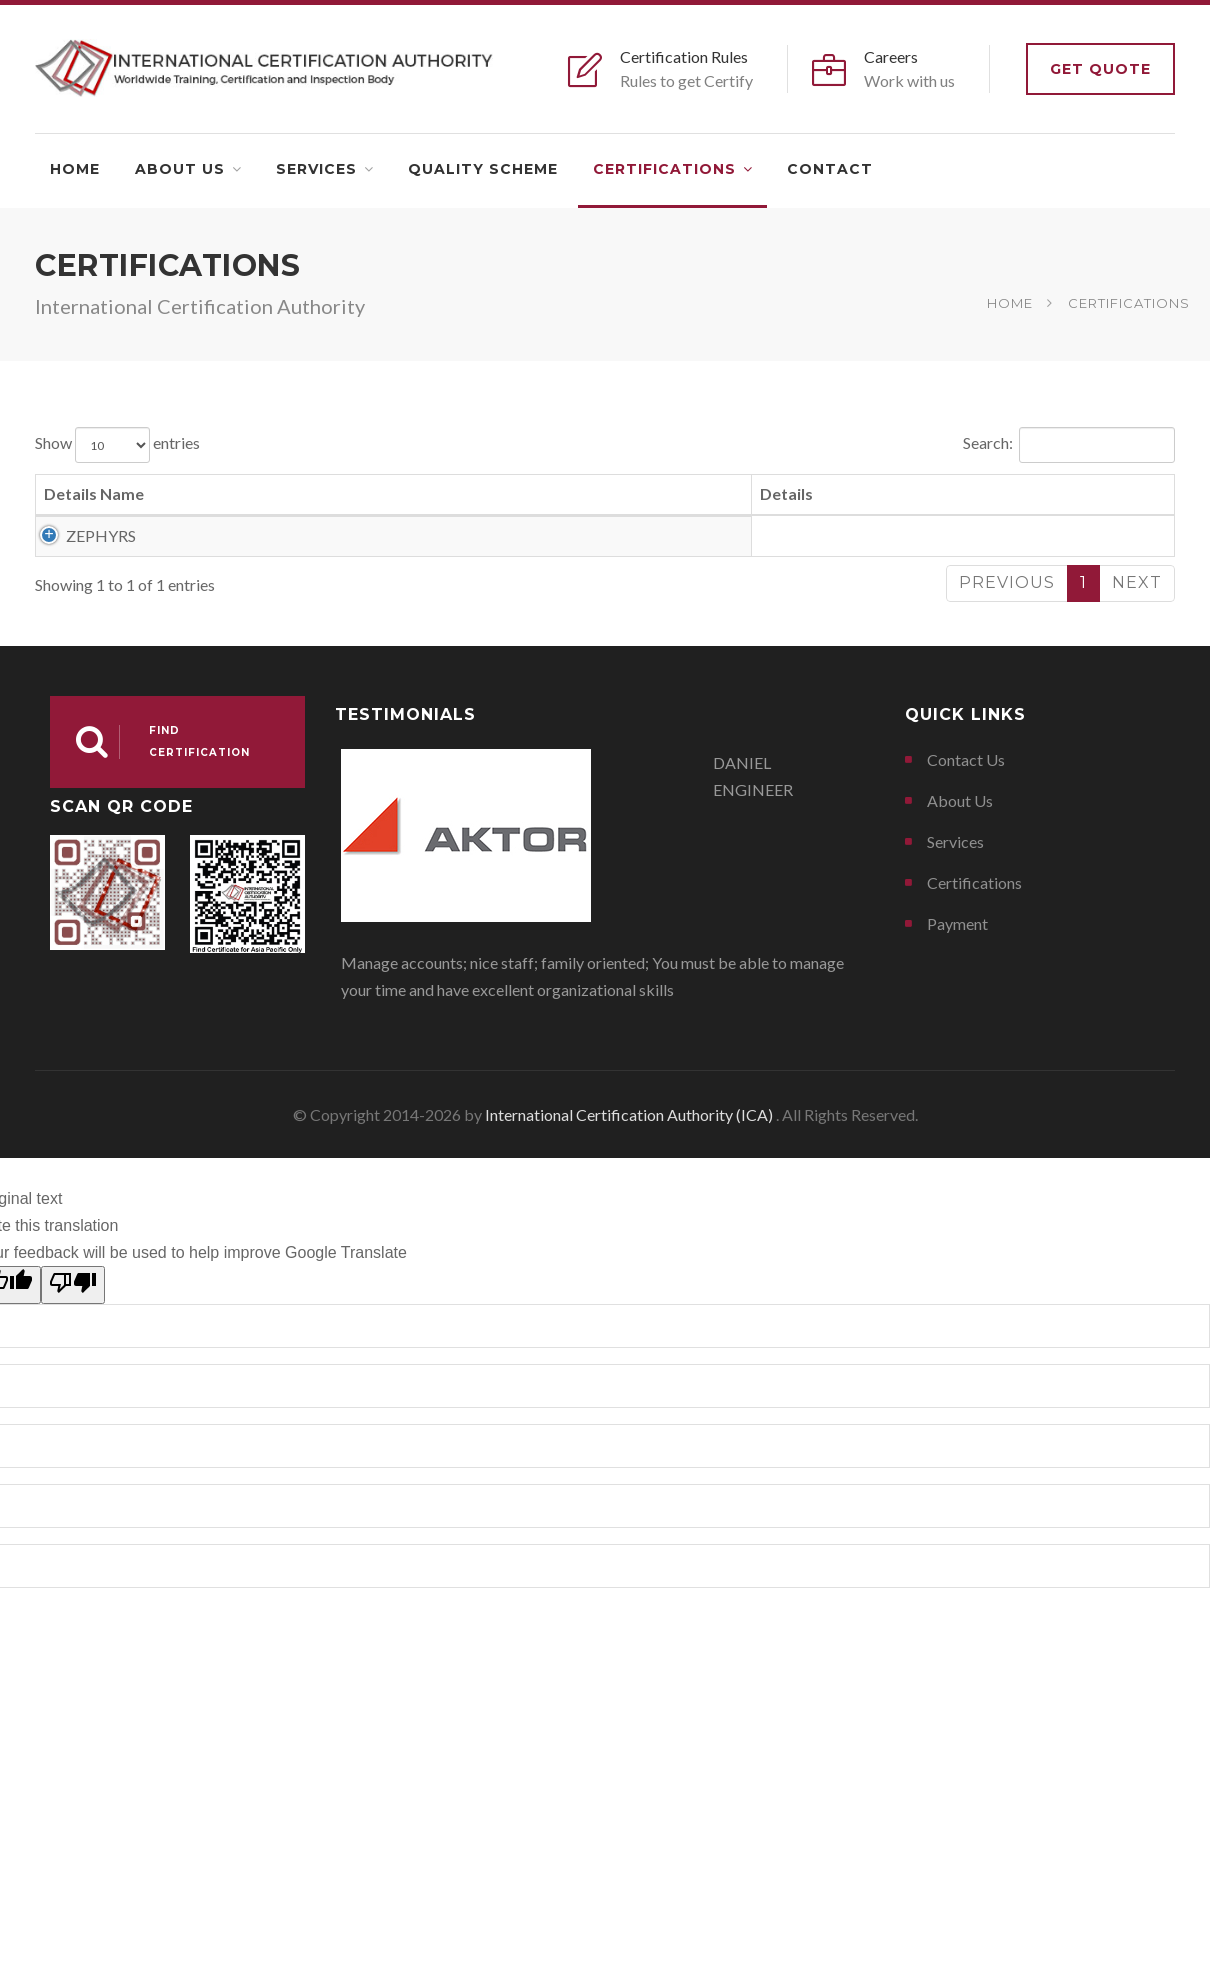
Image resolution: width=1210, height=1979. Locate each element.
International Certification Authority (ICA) (630, 1228)
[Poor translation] (73, 1399)
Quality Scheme (483, 169)
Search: (1069, 445)
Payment (957, 1037)
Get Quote (1100, 69)
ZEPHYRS (79, 535)
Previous (1007, 696)
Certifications (664, 169)
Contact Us (966, 873)
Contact (830, 169)
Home (75, 169)
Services (316, 169)
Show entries (117, 445)
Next (1137, 696)
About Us (180, 169)
